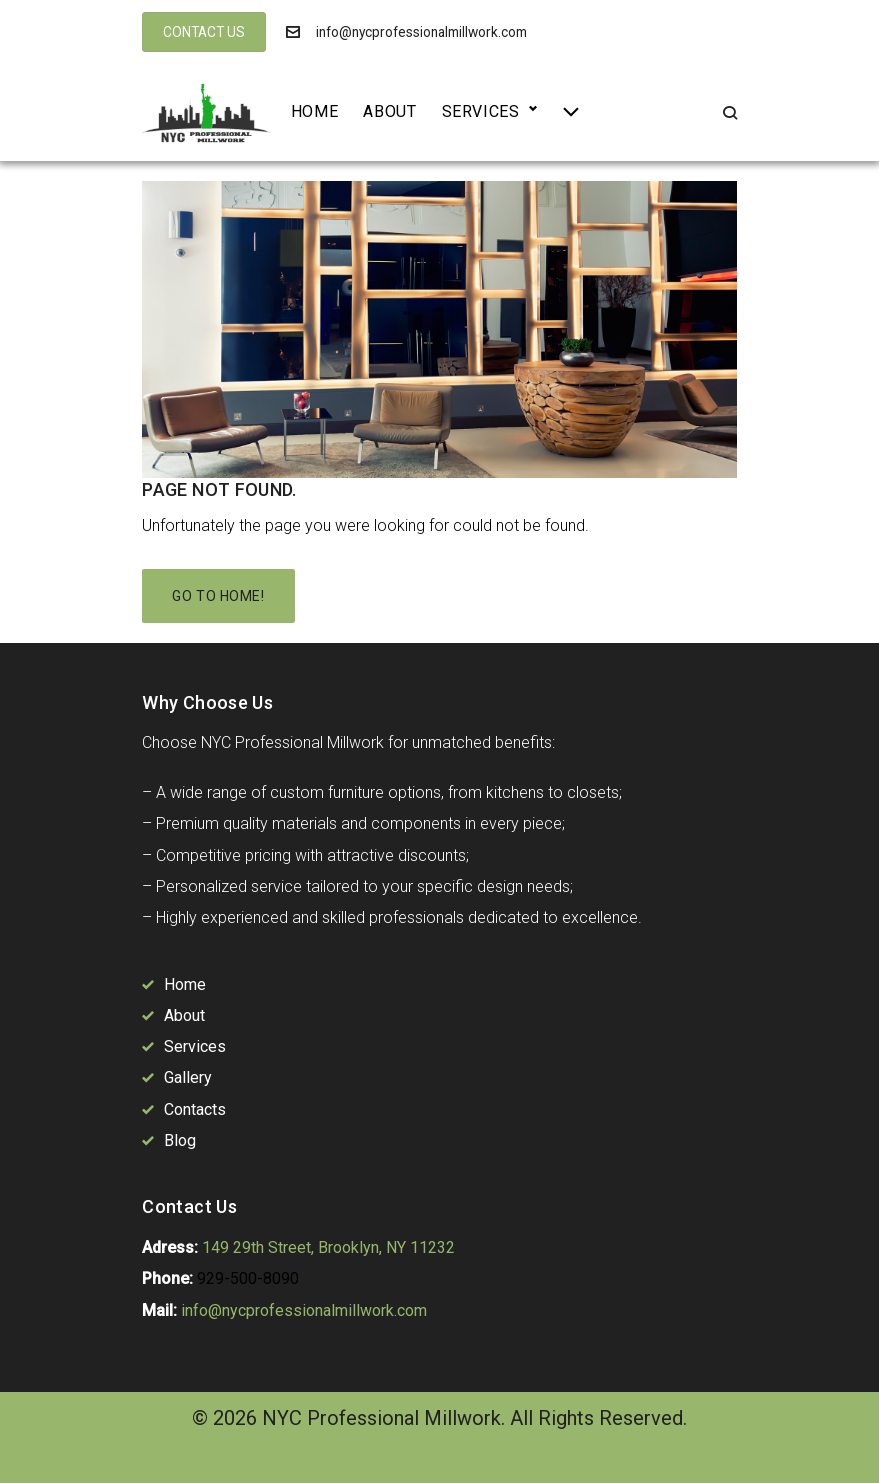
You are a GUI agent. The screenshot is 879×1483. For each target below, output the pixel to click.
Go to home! (218, 596)
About (389, 111)
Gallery (188, 1077)
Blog (180, 1140)
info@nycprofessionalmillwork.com (421, 32)
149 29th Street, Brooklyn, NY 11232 (328, 1247)
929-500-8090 (248, 1278)
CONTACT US (204, 32)
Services (481, 111)
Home (315, 111)
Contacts (195, 1109)
